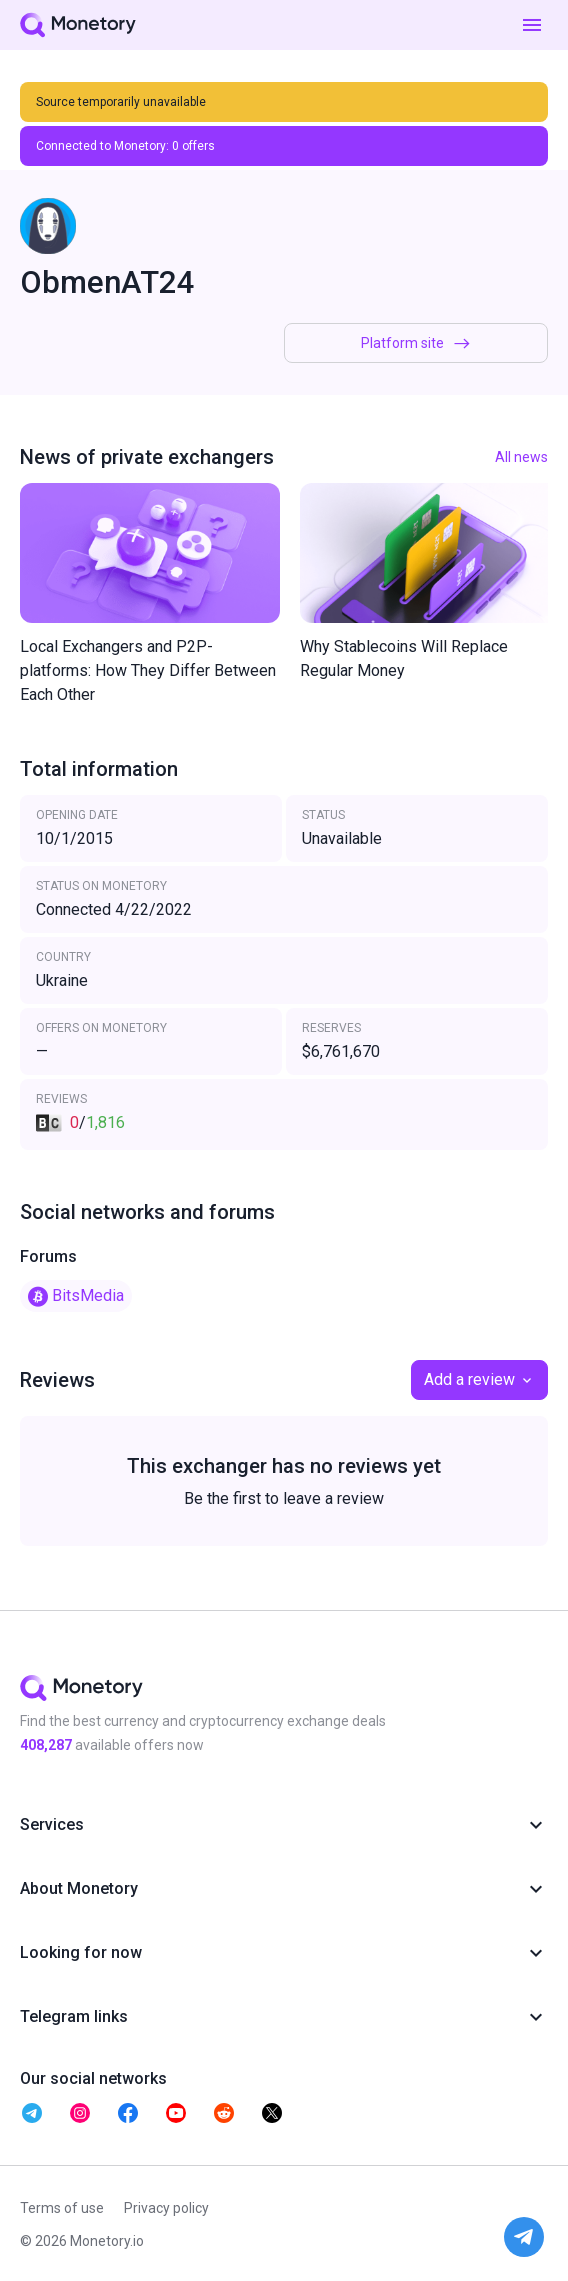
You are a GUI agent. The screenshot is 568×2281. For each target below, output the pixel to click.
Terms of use (62, 2208)
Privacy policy (166, 2208)
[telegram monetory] (32, 2113)
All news (521, 457)
